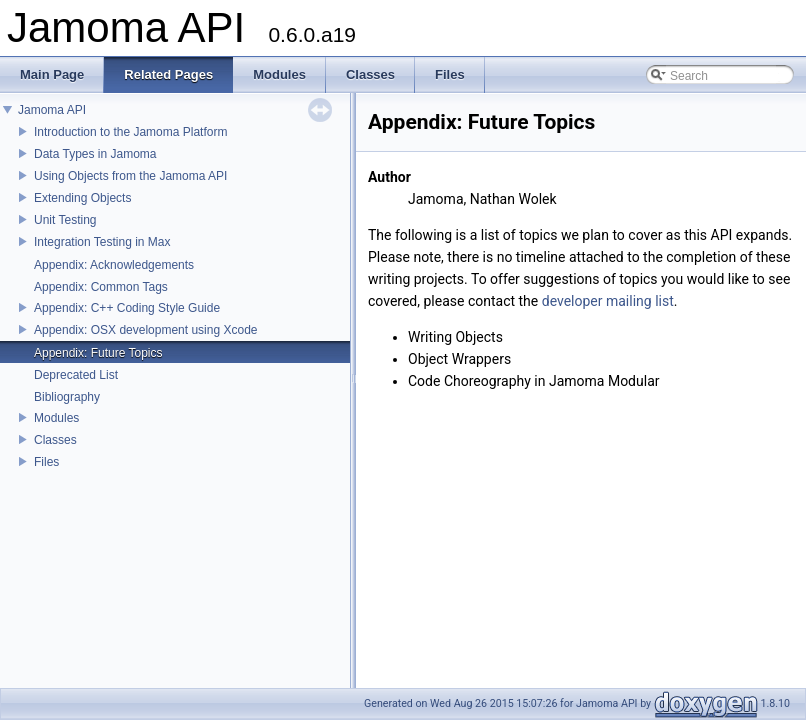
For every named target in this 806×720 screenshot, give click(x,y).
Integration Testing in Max (102, 242)
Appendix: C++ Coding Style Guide (127, 308)
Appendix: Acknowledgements (114, 265)
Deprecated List (76, 375)
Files (46, 462)
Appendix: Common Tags (101, 287)
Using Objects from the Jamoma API (130, 176)
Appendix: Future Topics (98, 353)
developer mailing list (608, 301)
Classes (55, 440)
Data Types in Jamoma (95, 154)
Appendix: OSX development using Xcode (145, 330)
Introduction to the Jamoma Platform (130, 132)
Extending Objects (82, 198)
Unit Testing (65, 220)
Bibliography (67, 397)
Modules (56, 418)
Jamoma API (52, 110)
